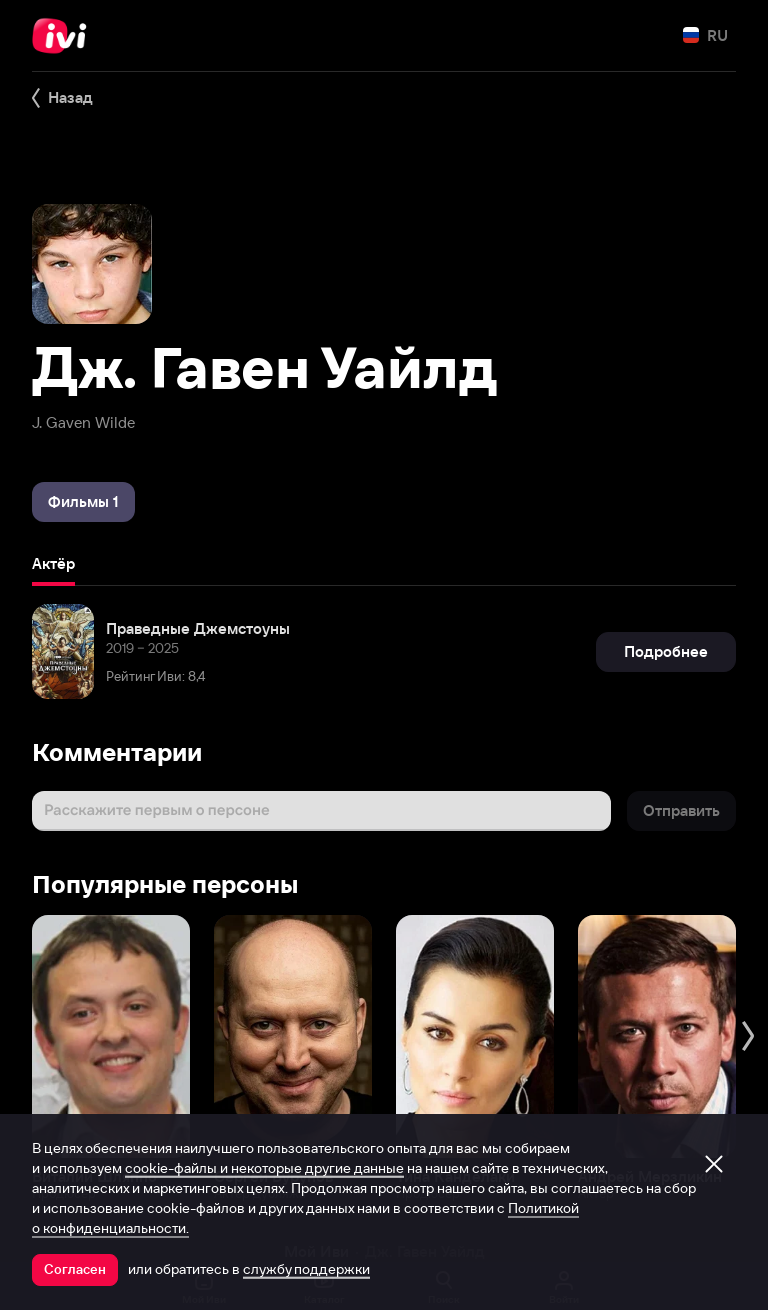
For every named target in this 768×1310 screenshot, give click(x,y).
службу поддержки (306, 1269)
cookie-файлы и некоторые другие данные (264, 1168)
